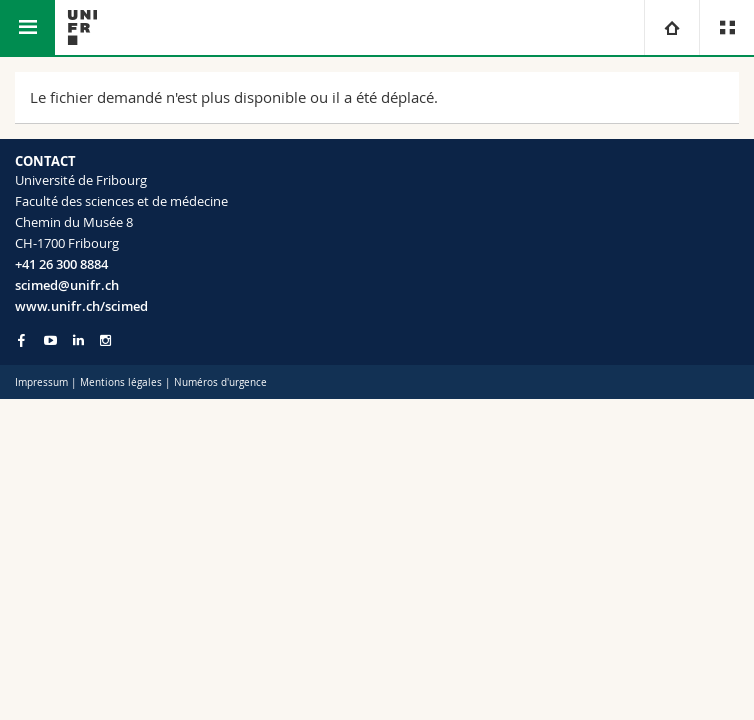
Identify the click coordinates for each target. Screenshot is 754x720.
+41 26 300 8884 (61, 264)
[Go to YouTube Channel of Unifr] (50, 340)
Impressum (41, 382)
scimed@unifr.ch (67, 285)
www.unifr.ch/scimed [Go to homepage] (81, 306)
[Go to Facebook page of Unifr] (21, 340)
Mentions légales (121, 382)
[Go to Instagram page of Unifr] (105, 340)
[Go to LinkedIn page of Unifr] (78, 340)
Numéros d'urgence (220, 382)
